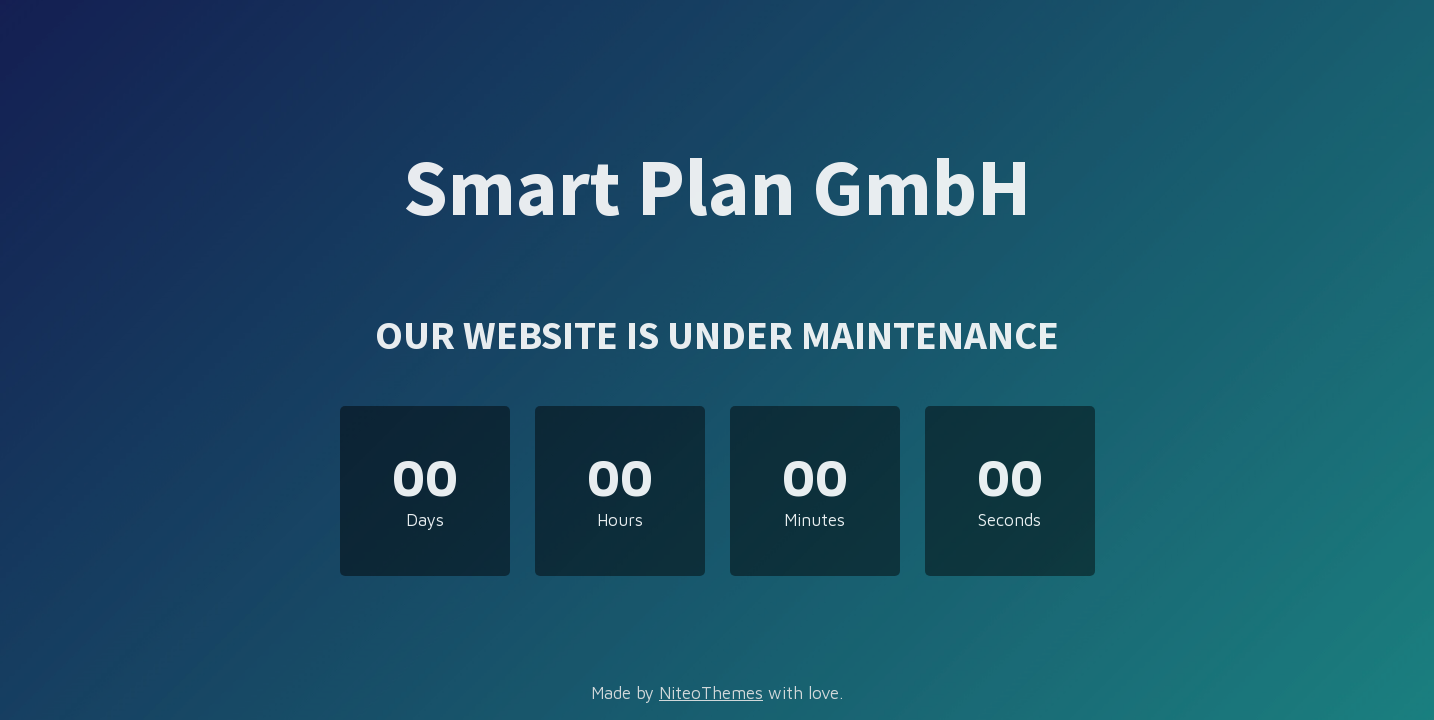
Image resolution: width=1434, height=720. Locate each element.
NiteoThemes (711, 693)
